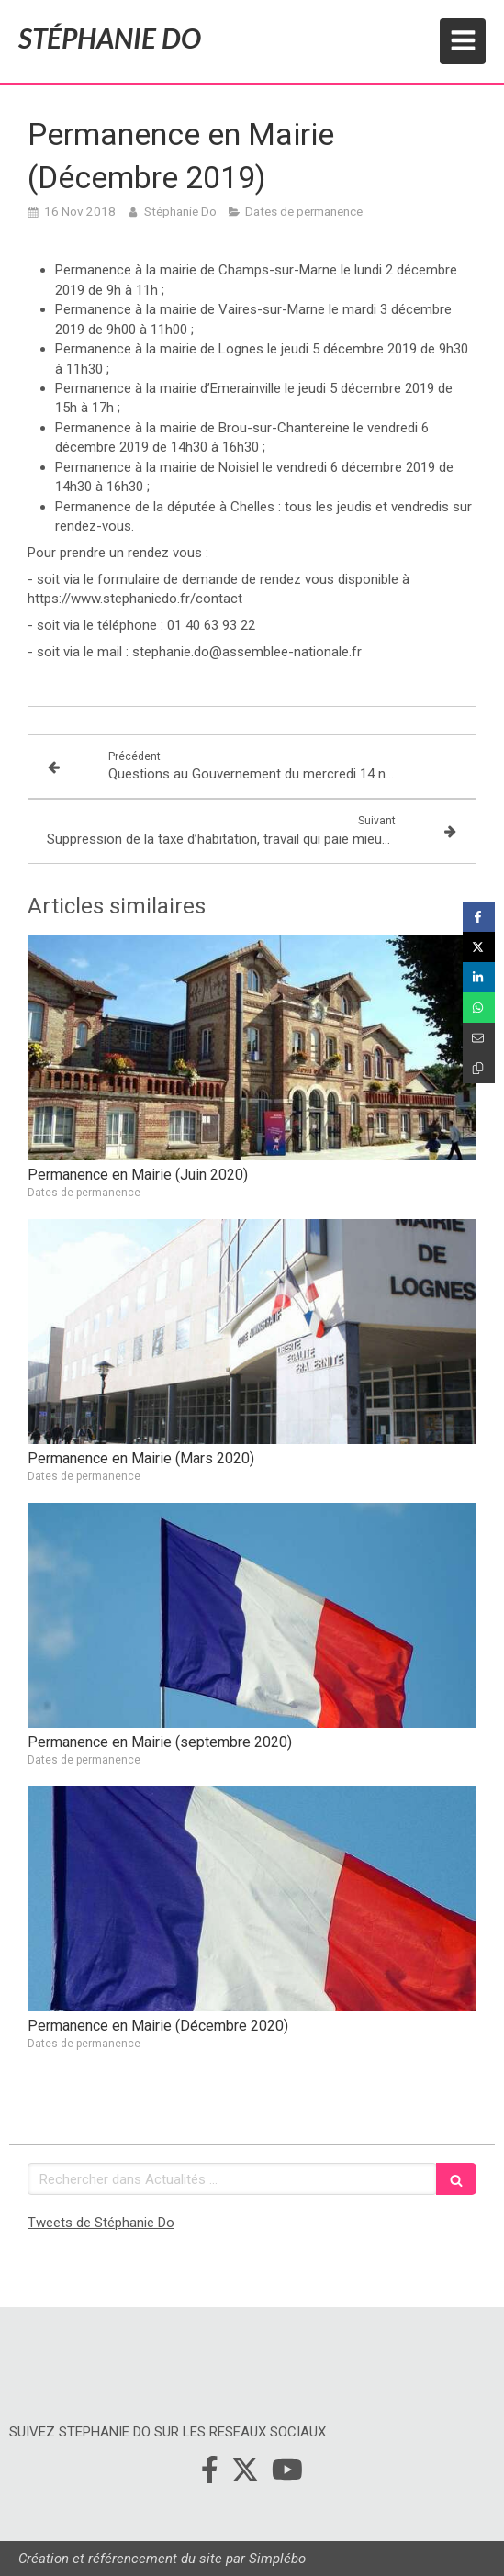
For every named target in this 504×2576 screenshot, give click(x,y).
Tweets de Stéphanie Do (101, 2222)
